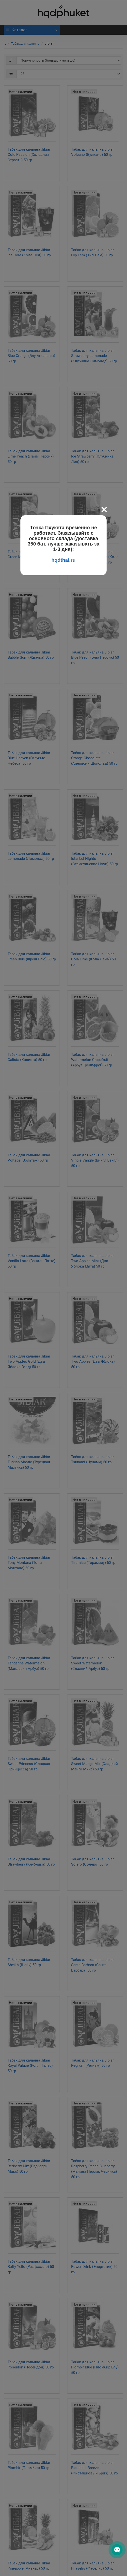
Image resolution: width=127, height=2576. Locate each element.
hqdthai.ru (63, 560)
